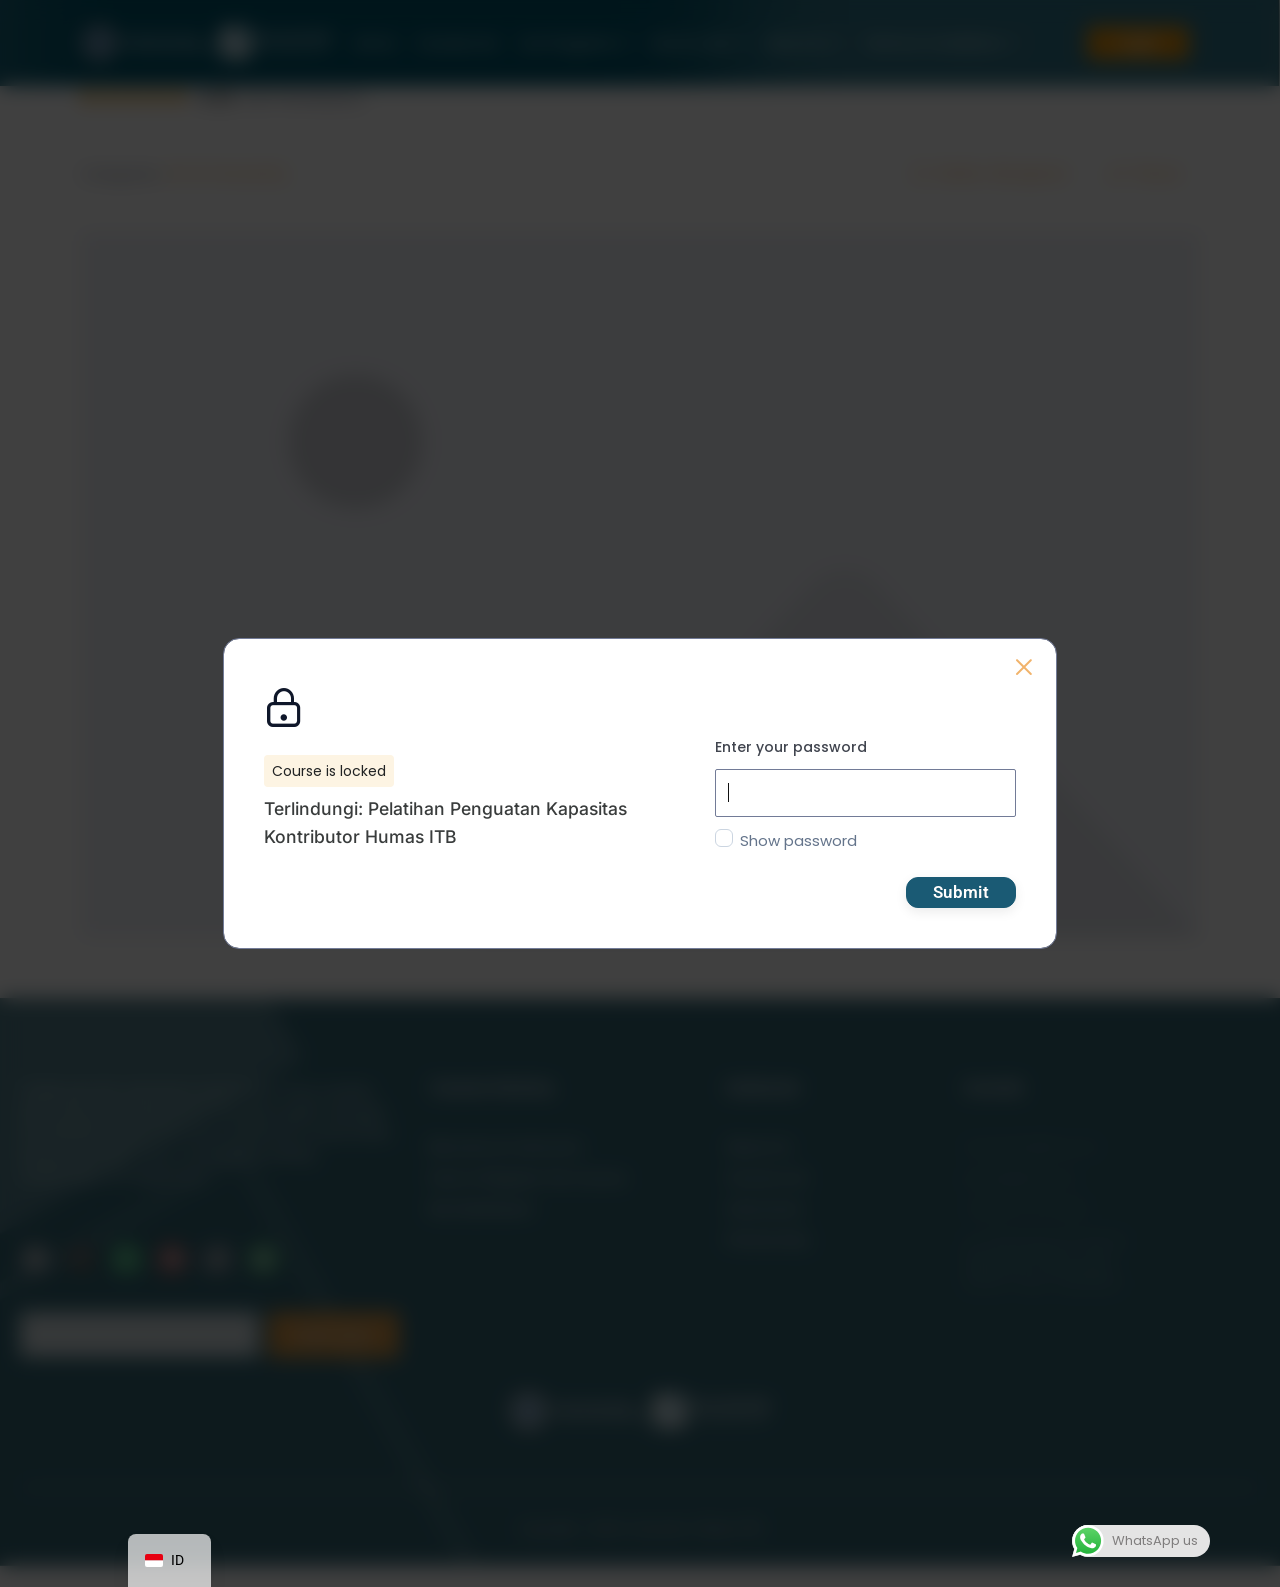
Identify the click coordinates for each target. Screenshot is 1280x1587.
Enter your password (791, 747)
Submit (961, 892)
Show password (798, 840)
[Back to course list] (1024, 667)
